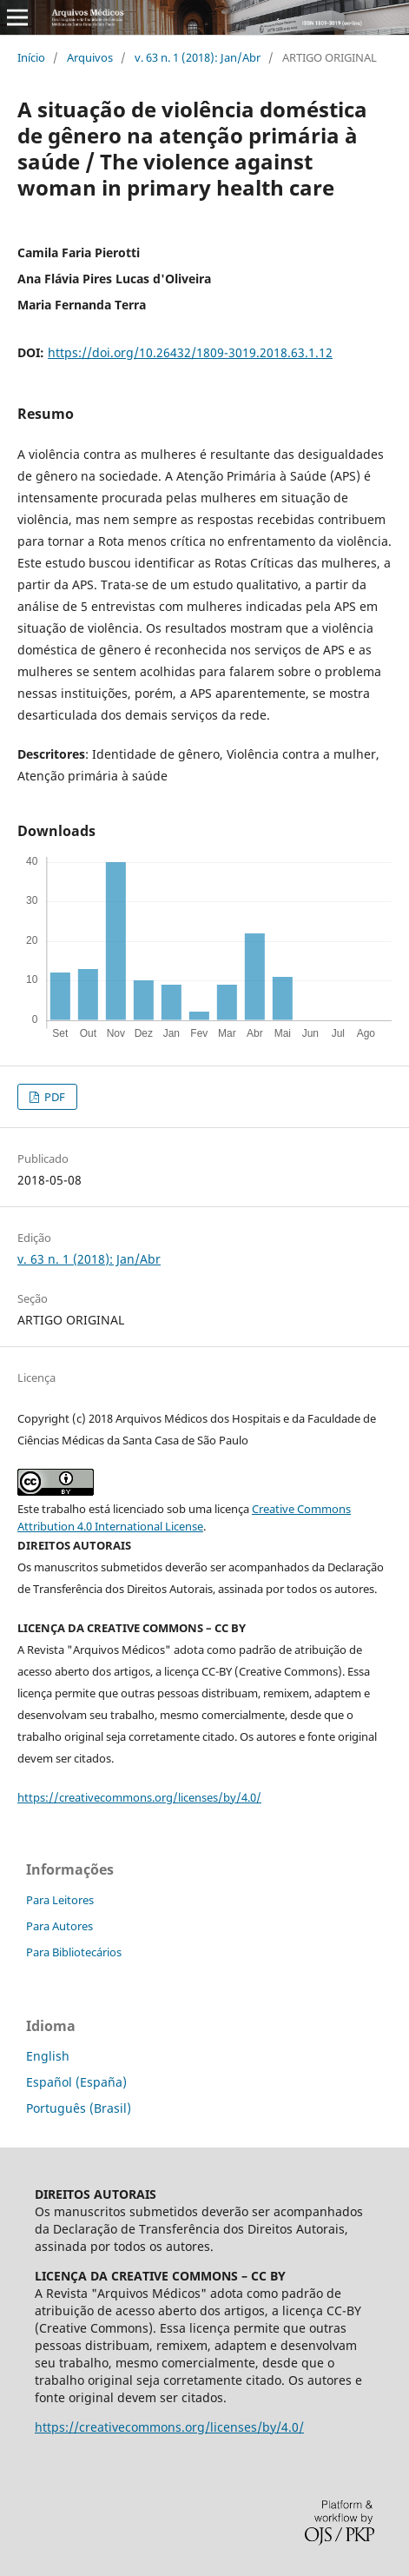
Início (31, 57)
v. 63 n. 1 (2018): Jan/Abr (198, 57)
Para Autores (59, 1926)
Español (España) (76, 2082)
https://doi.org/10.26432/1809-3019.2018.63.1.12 (190, 352)
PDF (53, 1097)
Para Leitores (60, 1900)
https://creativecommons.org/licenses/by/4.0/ (139, 1797)
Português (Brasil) (78, 2108)
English (47, 2056)
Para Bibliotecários (74, 1952)
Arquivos (90, 57)
